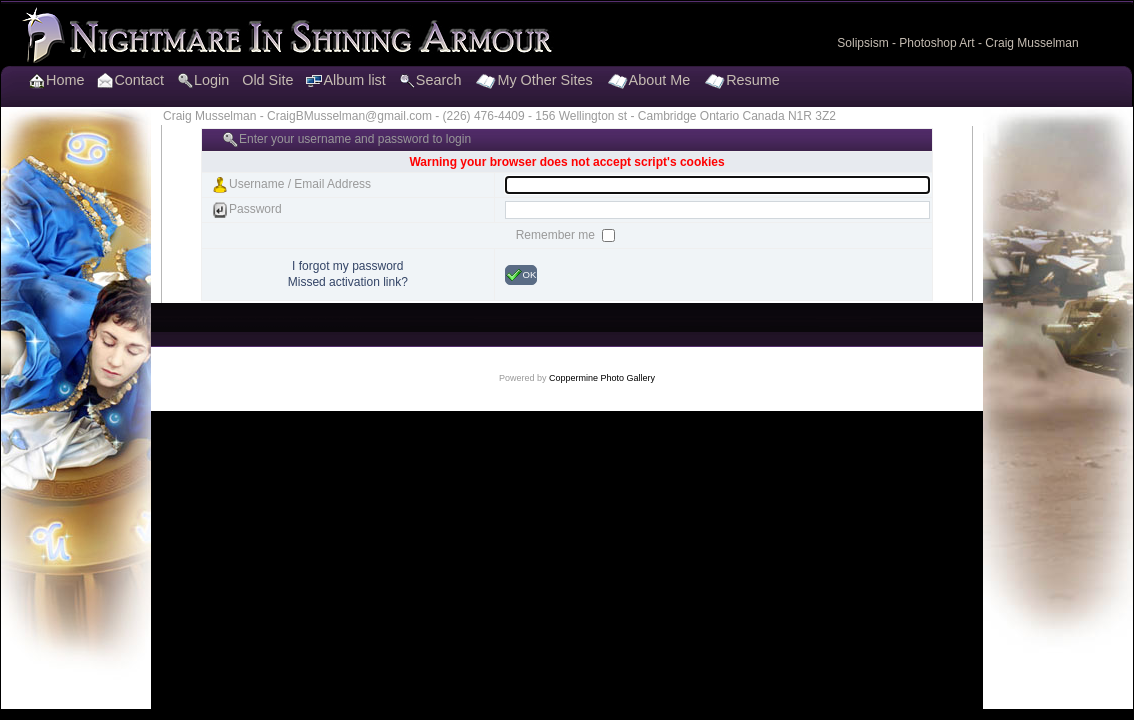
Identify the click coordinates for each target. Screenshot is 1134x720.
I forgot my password (347, 266)
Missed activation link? (348, 282)
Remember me (557, 235)
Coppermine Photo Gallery (602, 378)
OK (521, 275)
